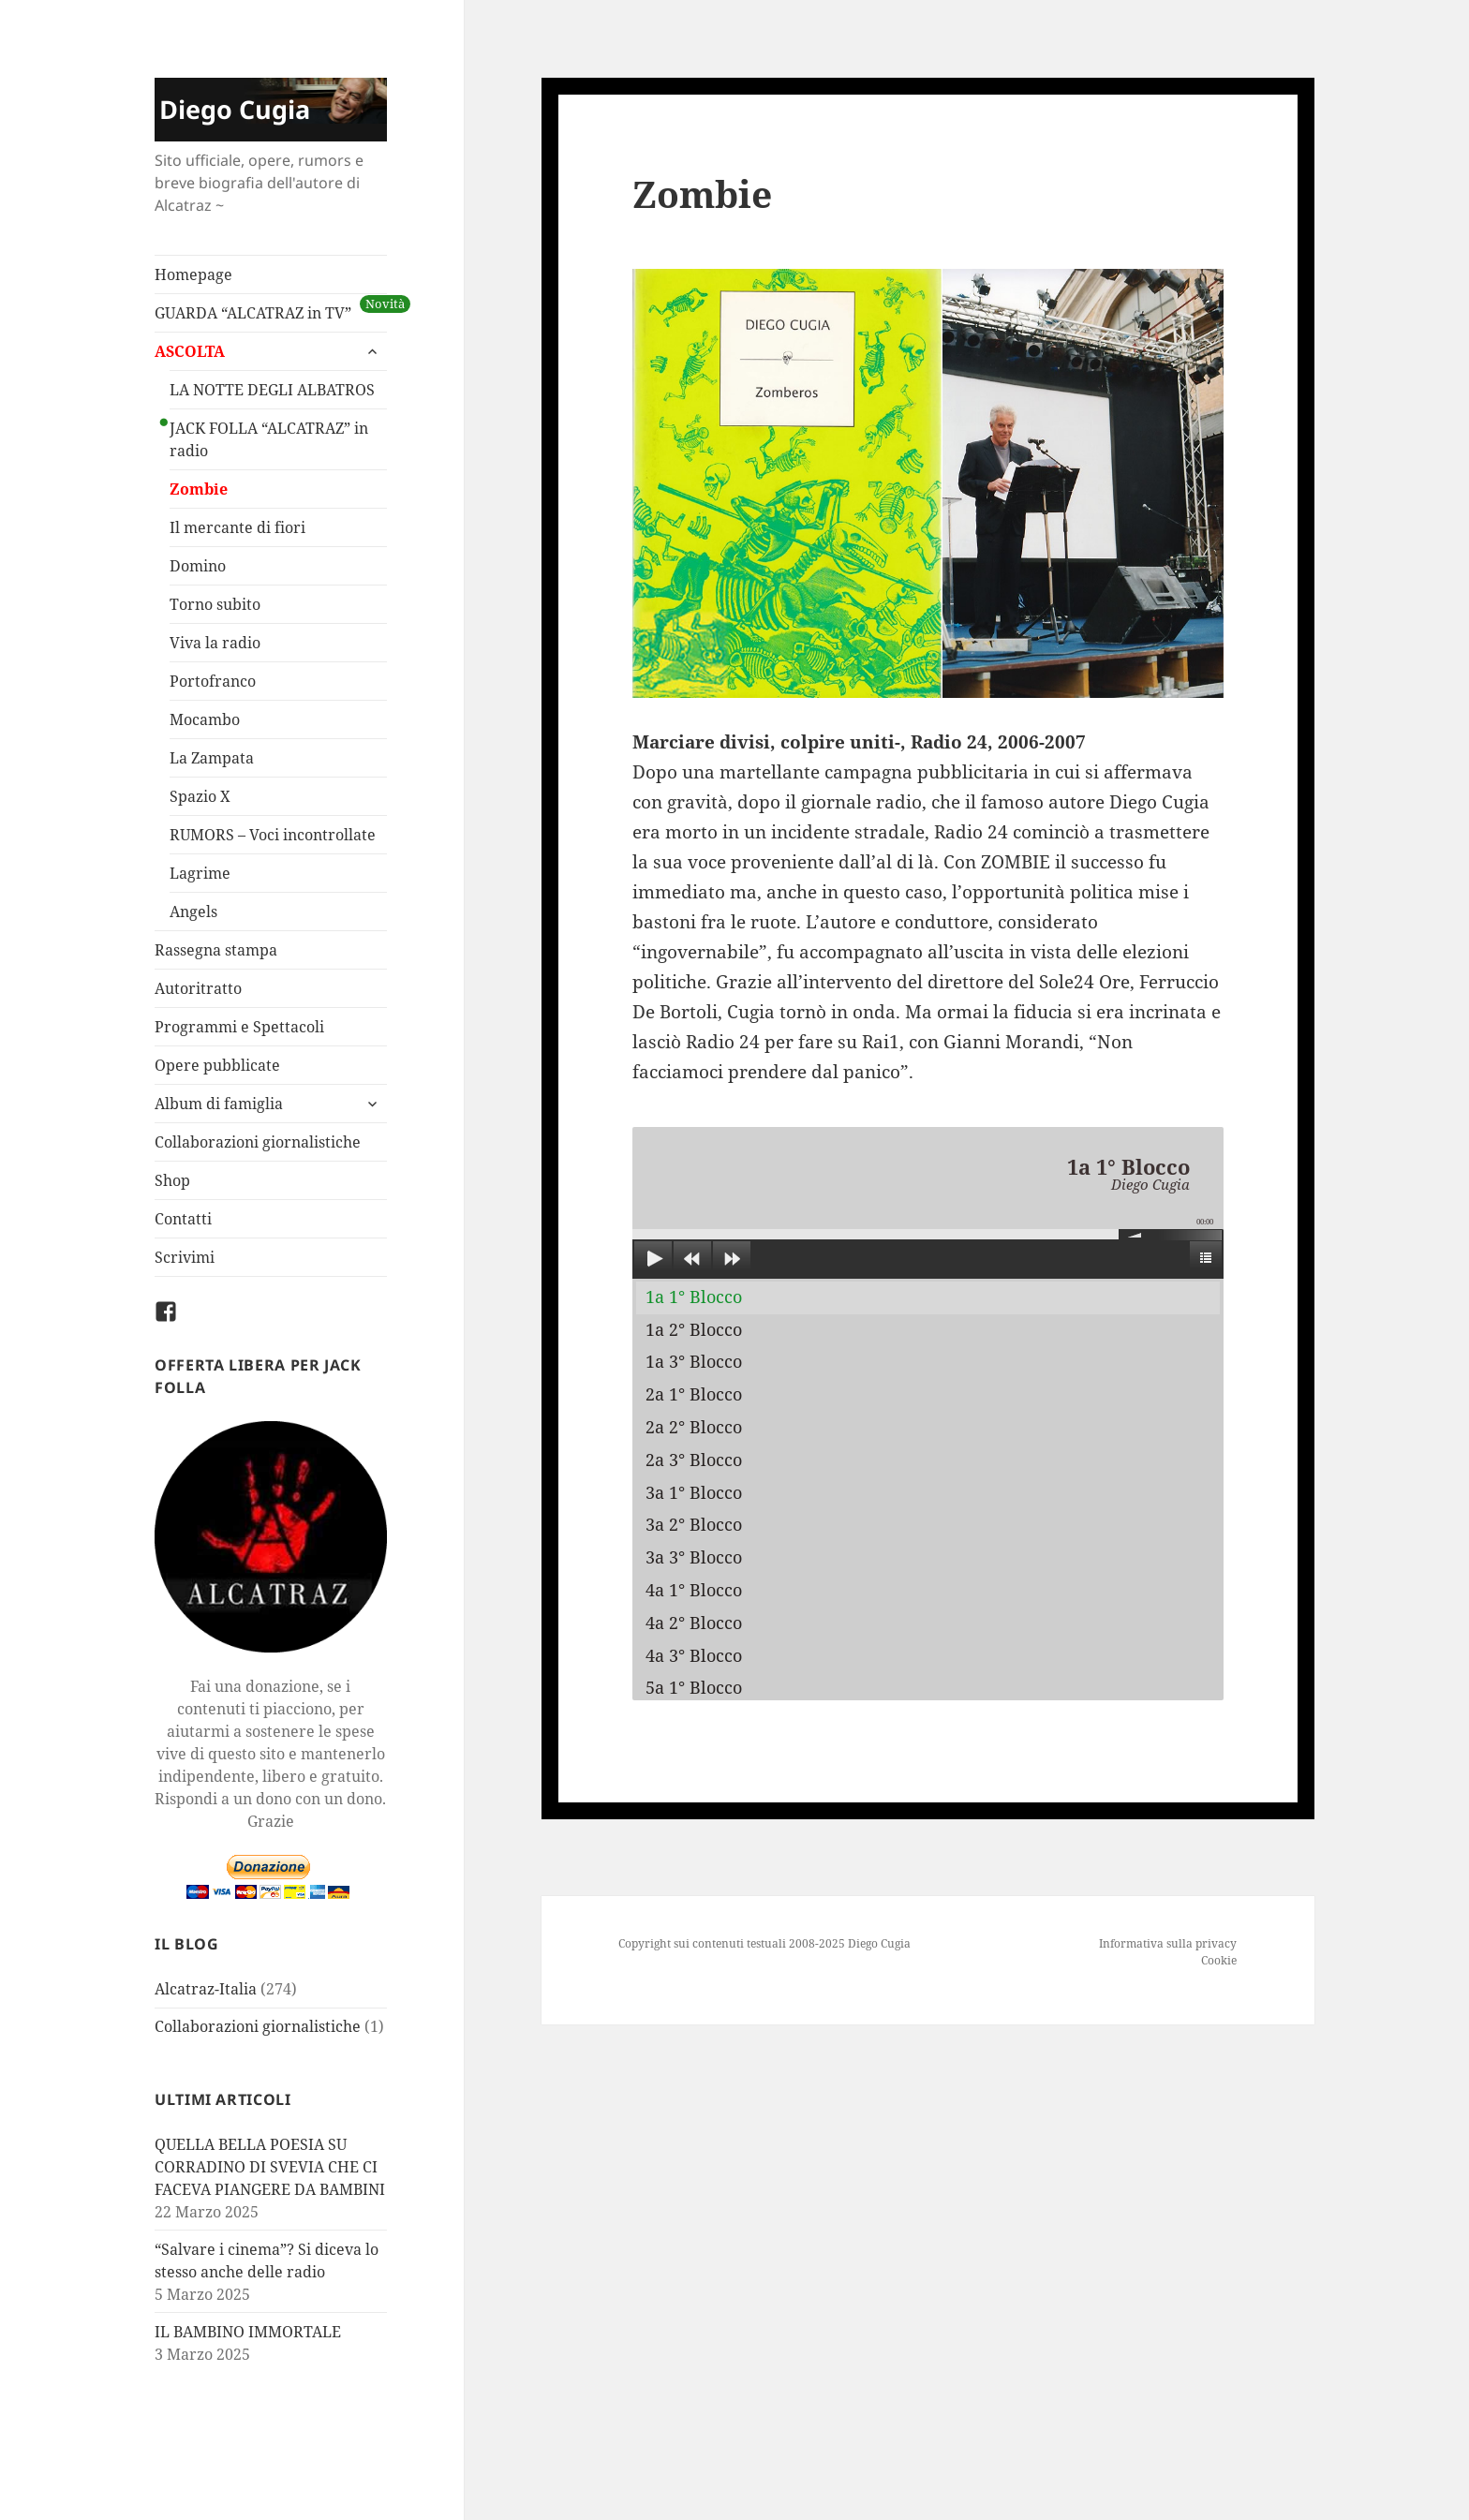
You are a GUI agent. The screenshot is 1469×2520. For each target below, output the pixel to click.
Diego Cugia (234, 109)
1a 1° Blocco (693, 1296)
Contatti (183, 1218)
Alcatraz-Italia (206, 1989)
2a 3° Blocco (693, 1459)
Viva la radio (215, 642)
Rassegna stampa (216, 950)
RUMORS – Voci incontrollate (273, 834)
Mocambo (205, 719)
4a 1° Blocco (693, 1590)
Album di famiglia (219, 1103)
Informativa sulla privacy (1168, 1943)
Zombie (199, 489)
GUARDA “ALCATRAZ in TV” (253, 313)
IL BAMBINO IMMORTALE (248, 2331)
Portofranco (213, 681)
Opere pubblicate (217, 1065)
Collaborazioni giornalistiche (258, 1142)
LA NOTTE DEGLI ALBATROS (272, 389)
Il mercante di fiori (237, 527)
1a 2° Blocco (693, 1329)
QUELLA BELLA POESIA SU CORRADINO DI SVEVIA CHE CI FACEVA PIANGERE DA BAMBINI (270, 2167)
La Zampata (212, 758)
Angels (193, 911)
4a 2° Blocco (693, 1622)
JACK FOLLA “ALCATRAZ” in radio (269, 439)
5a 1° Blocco (693, 1687)
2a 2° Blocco (693, 1427)
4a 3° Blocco (693, 1655)
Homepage (193, 274)
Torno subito (215, 604)
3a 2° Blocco (693, 1524)
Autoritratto (198, 988)
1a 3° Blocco (693, 1361)
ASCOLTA (190, 351)
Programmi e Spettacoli (239, 1026)
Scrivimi (185, 1257)
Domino (198, 566)
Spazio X (200, 796)
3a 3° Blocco (693, 1557)
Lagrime (200, 873)
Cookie (1219, 1960)
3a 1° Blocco (693, 1492)
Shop (172, 1180)
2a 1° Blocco (693, 1394)
